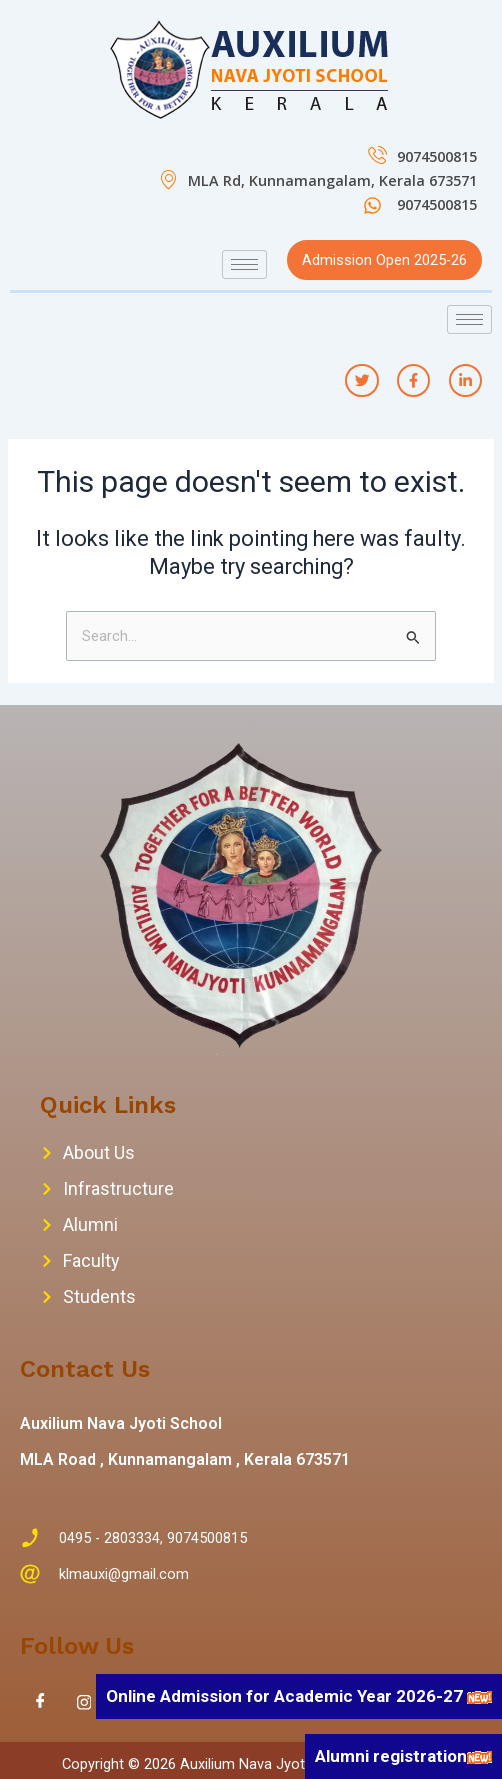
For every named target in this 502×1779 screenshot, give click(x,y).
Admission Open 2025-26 (384, 260)
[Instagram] (84, 1702)
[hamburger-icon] (244, 264)
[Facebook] (40, 1702)
